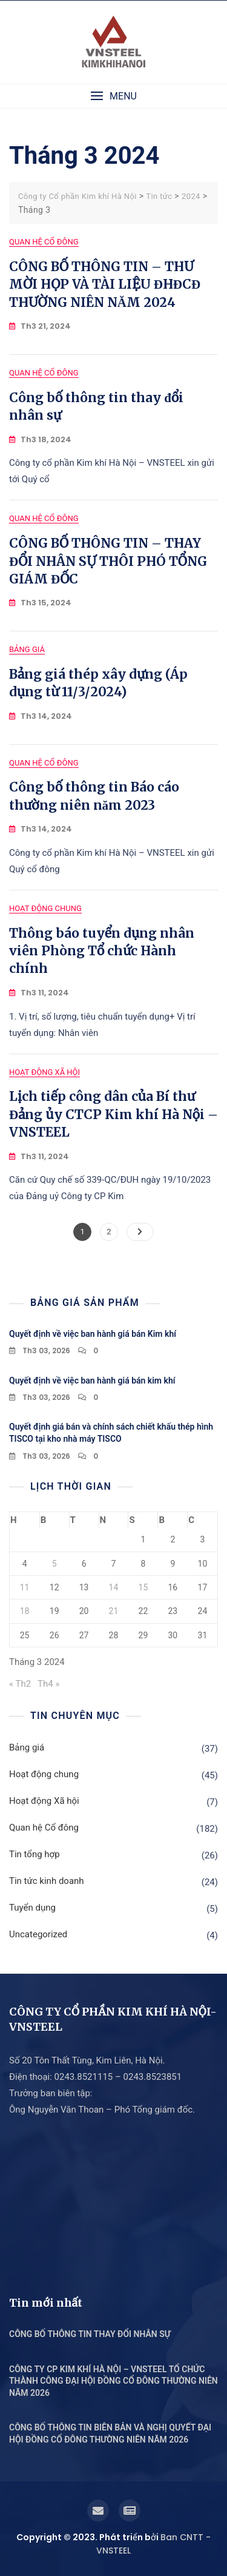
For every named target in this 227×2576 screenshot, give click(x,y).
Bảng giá (27, 649)
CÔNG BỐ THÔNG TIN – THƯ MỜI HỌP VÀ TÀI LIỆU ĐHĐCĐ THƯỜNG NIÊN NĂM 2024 (104, 284)
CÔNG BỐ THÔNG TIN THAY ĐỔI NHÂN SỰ (90, 2334)
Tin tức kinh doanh (46, 1880)
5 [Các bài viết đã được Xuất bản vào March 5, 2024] (54, 1564)
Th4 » (48, 1683)
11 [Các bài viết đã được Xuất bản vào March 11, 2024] (25, 1587)
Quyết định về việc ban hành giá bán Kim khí (92, 1334)
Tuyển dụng (32, 1907)
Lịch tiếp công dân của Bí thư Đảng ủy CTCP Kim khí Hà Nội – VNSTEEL (113, 1114)
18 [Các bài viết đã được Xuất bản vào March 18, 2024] (25, 1611)
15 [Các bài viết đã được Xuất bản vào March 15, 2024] (143, 1587)
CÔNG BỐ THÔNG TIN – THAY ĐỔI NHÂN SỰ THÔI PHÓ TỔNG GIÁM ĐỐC (108, 561)
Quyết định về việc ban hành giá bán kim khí (92, 1380)
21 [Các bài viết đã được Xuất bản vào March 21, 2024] (114, 1611)
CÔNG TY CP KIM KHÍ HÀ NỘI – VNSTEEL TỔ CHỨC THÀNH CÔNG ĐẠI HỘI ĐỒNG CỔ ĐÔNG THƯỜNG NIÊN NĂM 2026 (113, 2381)
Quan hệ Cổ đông (44, 241)
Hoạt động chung (45, 908)
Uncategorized (38, 1934)
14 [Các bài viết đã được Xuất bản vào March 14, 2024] (114, 1587)
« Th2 (20, 1683)
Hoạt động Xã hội (44, 1072)
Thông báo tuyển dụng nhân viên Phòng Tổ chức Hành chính (101, 951)
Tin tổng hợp (34, 1854)
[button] (113, 96)
